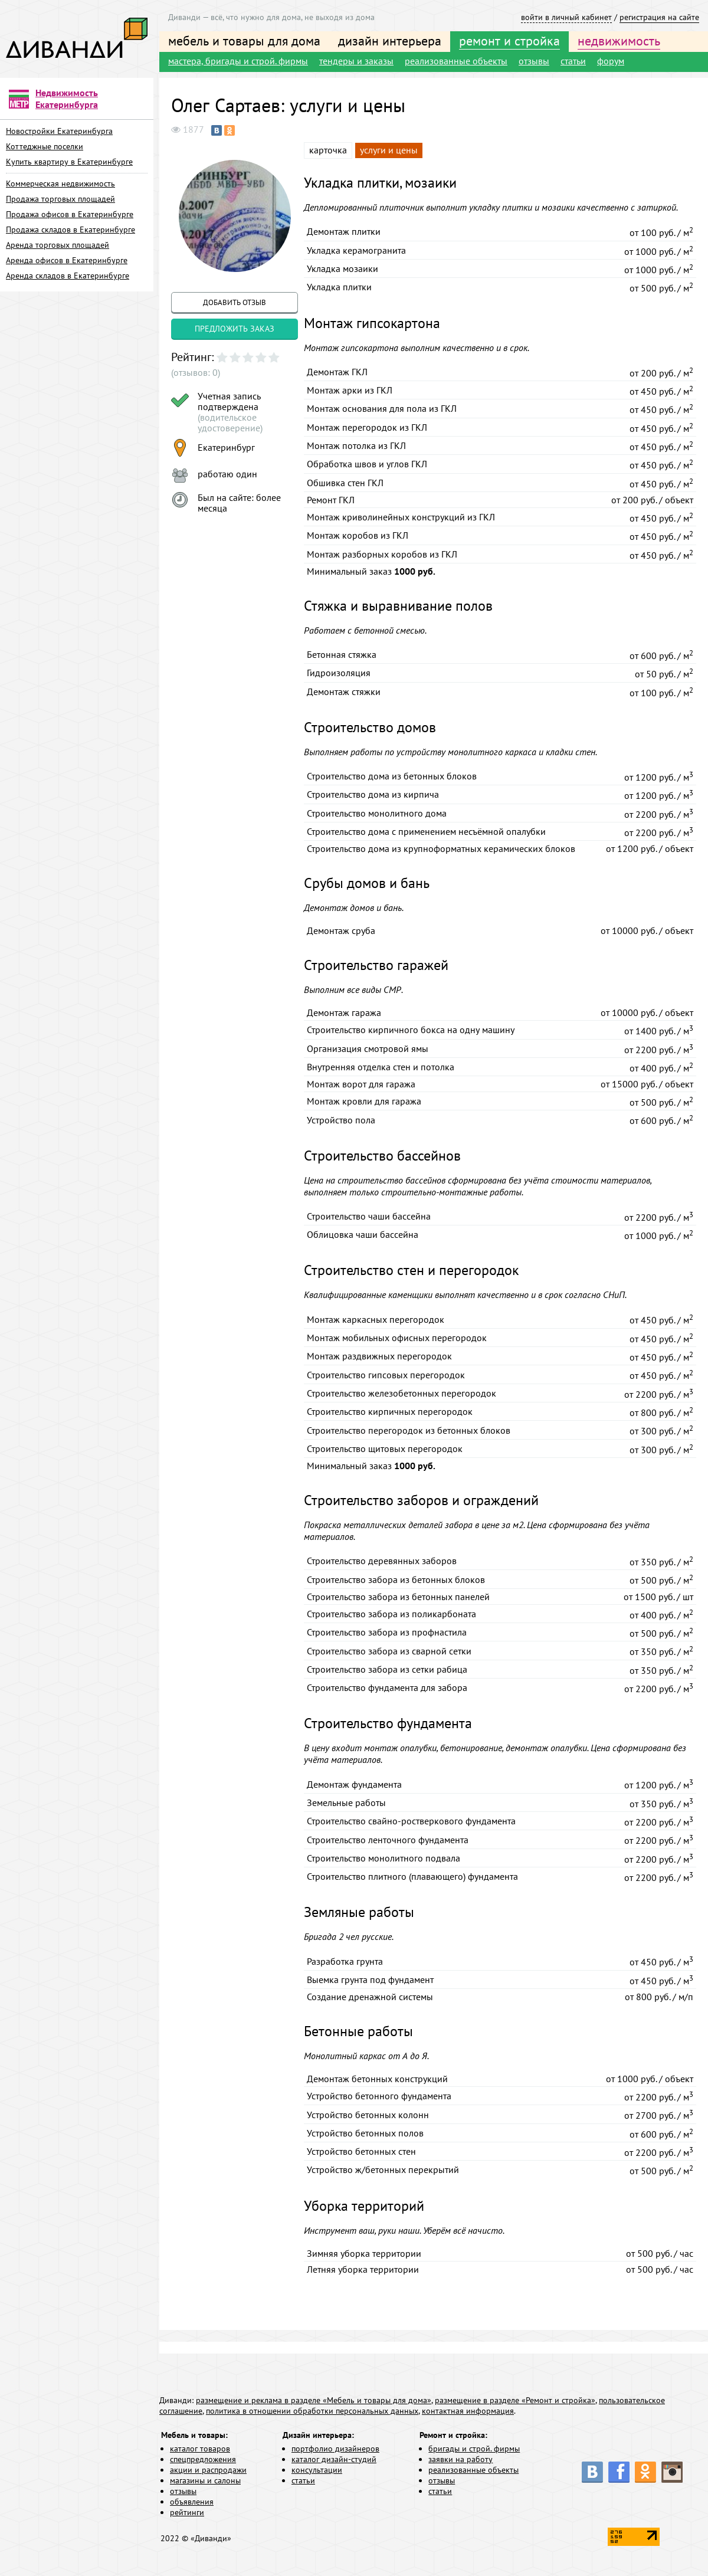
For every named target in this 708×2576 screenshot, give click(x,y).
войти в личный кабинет (566, 17)
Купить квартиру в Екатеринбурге (69, 161)
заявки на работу (460, 2459)
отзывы (534, 61)
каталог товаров (200, 2448)
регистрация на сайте (659, 17)
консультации (316, 2469)
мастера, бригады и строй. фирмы (238, 61)
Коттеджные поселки (44, 146)
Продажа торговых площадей (60, 199)
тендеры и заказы (356, 61)
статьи (573, 61)
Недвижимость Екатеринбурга (66, 98)
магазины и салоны (205, 2480)
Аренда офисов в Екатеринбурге (66, 260)
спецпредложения (203, 2459)
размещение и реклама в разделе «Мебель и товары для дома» (313, 2400)
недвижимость (619, 40)
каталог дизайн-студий (333, 2459)
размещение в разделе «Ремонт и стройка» (515, 2400)
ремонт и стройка (509, 40)
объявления (192, 2501)
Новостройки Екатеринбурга (59, 131)
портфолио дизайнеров (335, 2448)
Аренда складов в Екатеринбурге (67, 275)
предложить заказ (234, 328)
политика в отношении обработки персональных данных (312, 2410)
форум (610, 61)
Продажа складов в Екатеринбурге (70, 229)
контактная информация (468, 2410)
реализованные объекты (456, 61)
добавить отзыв (234, 302)
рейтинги (187, 2512)
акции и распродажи (208, 2469)
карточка (328, 150)
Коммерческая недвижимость (60, 183)
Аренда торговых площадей (57, 245)
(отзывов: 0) (195, 372)
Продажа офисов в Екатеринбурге (69, 214)
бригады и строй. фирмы (474, 2448)
